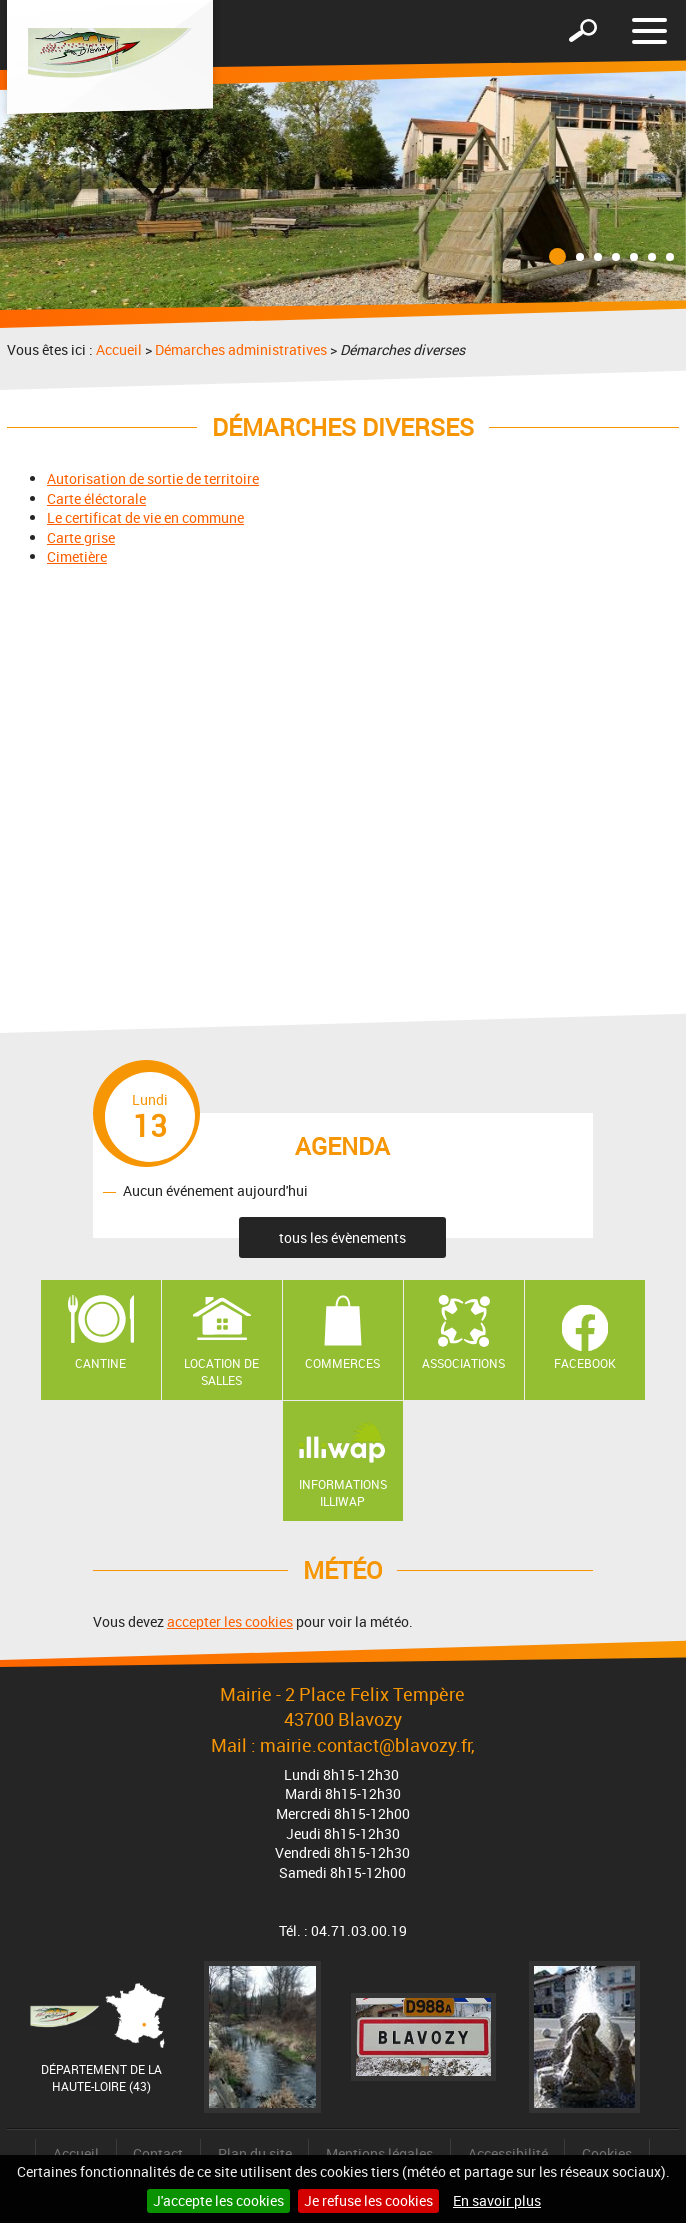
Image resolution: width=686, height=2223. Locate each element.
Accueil (119, 349)
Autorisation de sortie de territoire (153, 478)
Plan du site (255, 2153)
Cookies (607, 2153)
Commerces (342, 1363)
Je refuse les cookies (368, 2200)
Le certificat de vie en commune (145, 517)
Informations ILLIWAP (343, 1492)
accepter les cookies (230, 1621)
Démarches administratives (241, 349)
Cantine (100, 1363)
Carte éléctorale (96, 498)
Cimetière (77, 556)
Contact (158, 2153)
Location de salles (221, 1371)
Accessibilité (508, 2153)
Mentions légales (379, 2153)
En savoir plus (497, 2200)
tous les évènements (342, 1237)
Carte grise (81, 537)
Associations (463, 1363)
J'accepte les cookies (218, 2200)
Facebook (585, 1363)
